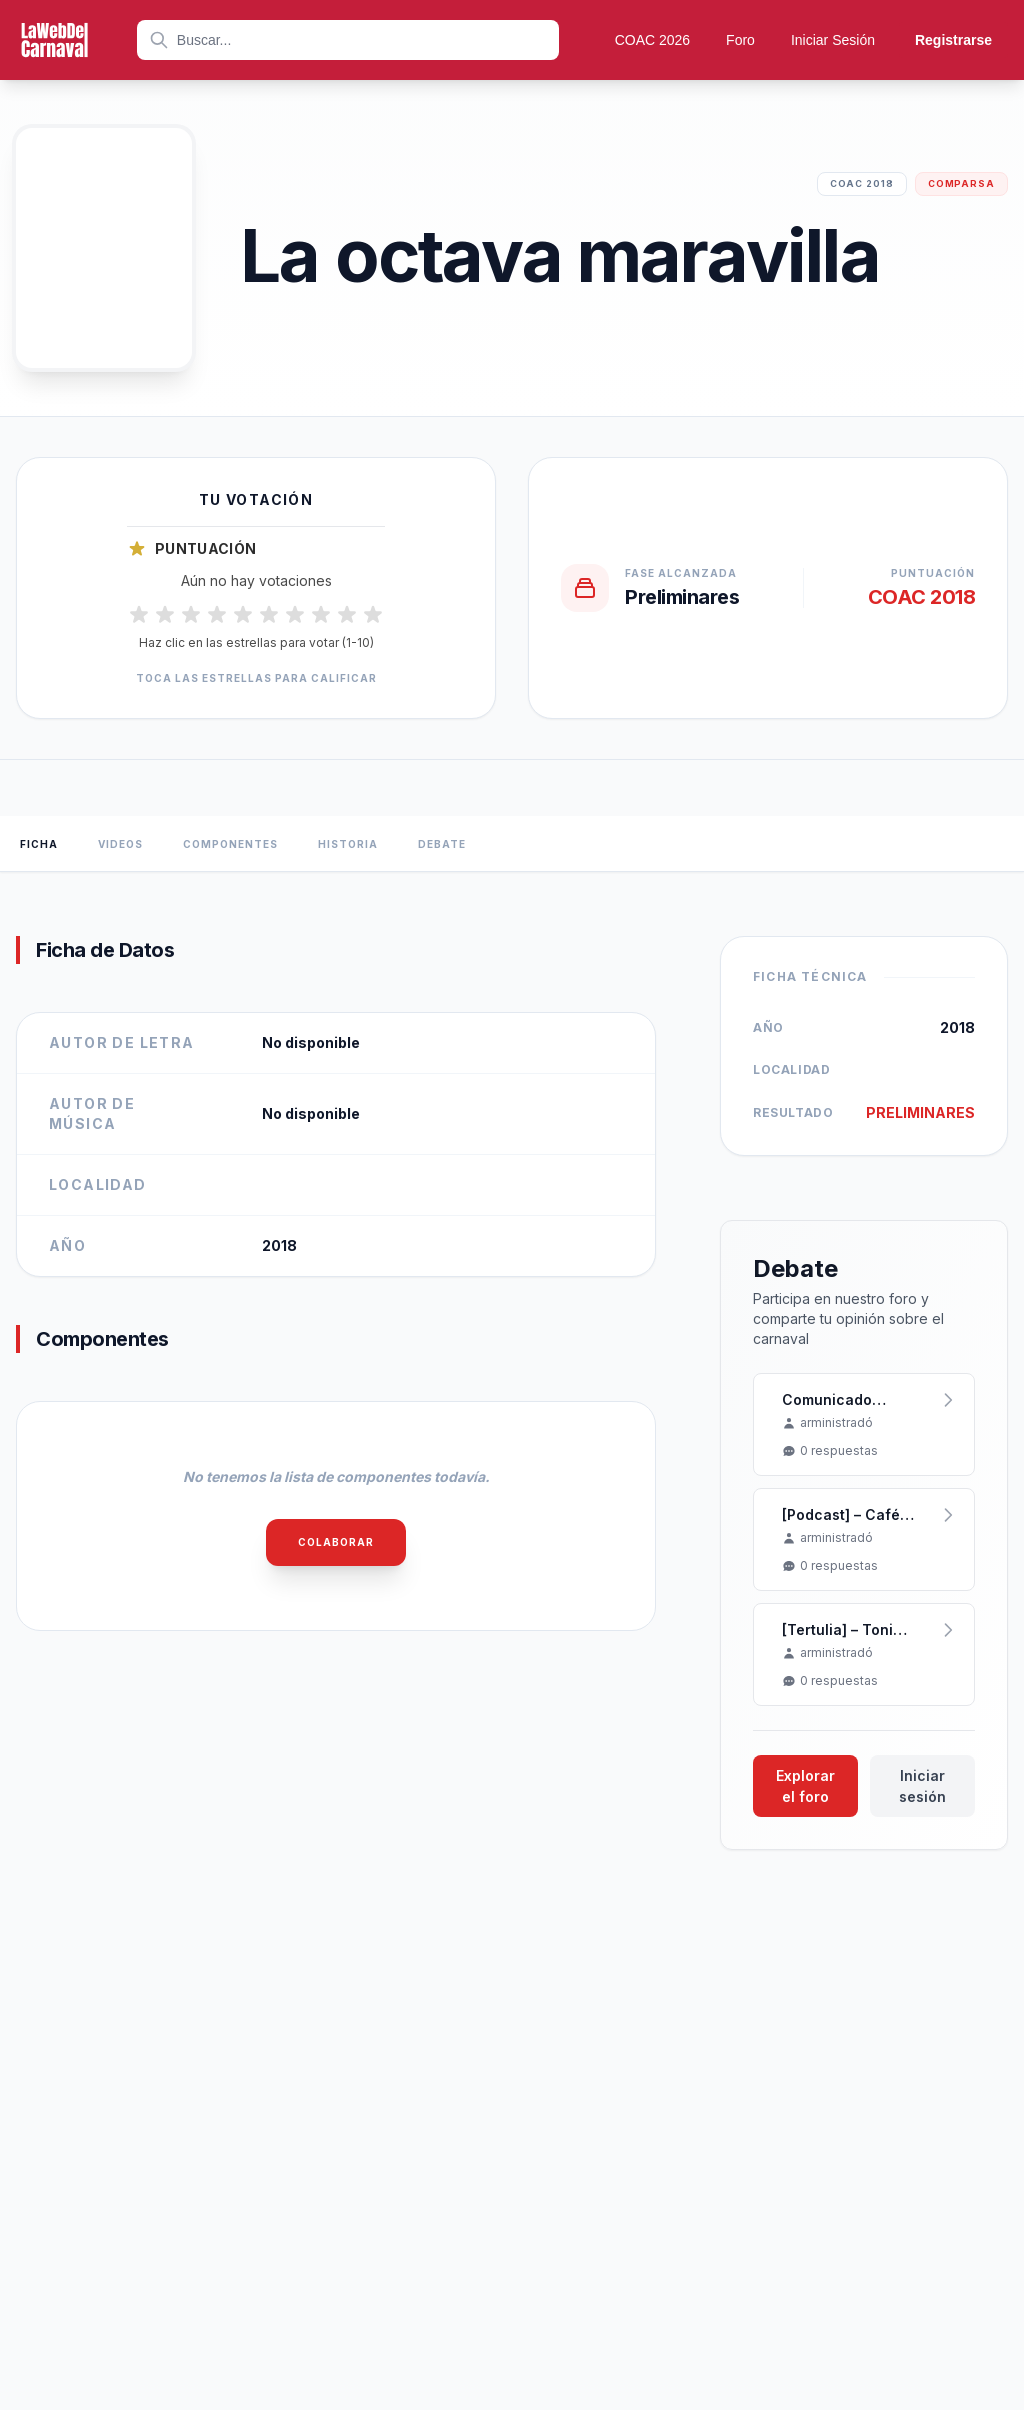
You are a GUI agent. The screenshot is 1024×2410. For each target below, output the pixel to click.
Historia (348, 844)
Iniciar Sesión (833, 40)
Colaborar (336, 1542)
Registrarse (953, 40)
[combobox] (348, 40)
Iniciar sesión (922, 1786)
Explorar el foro (805, 1786)
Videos (120, 844)
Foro (740, 40)
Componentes (230, 844)
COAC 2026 (652, 40)
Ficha (39, 844)
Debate (442, 844)
